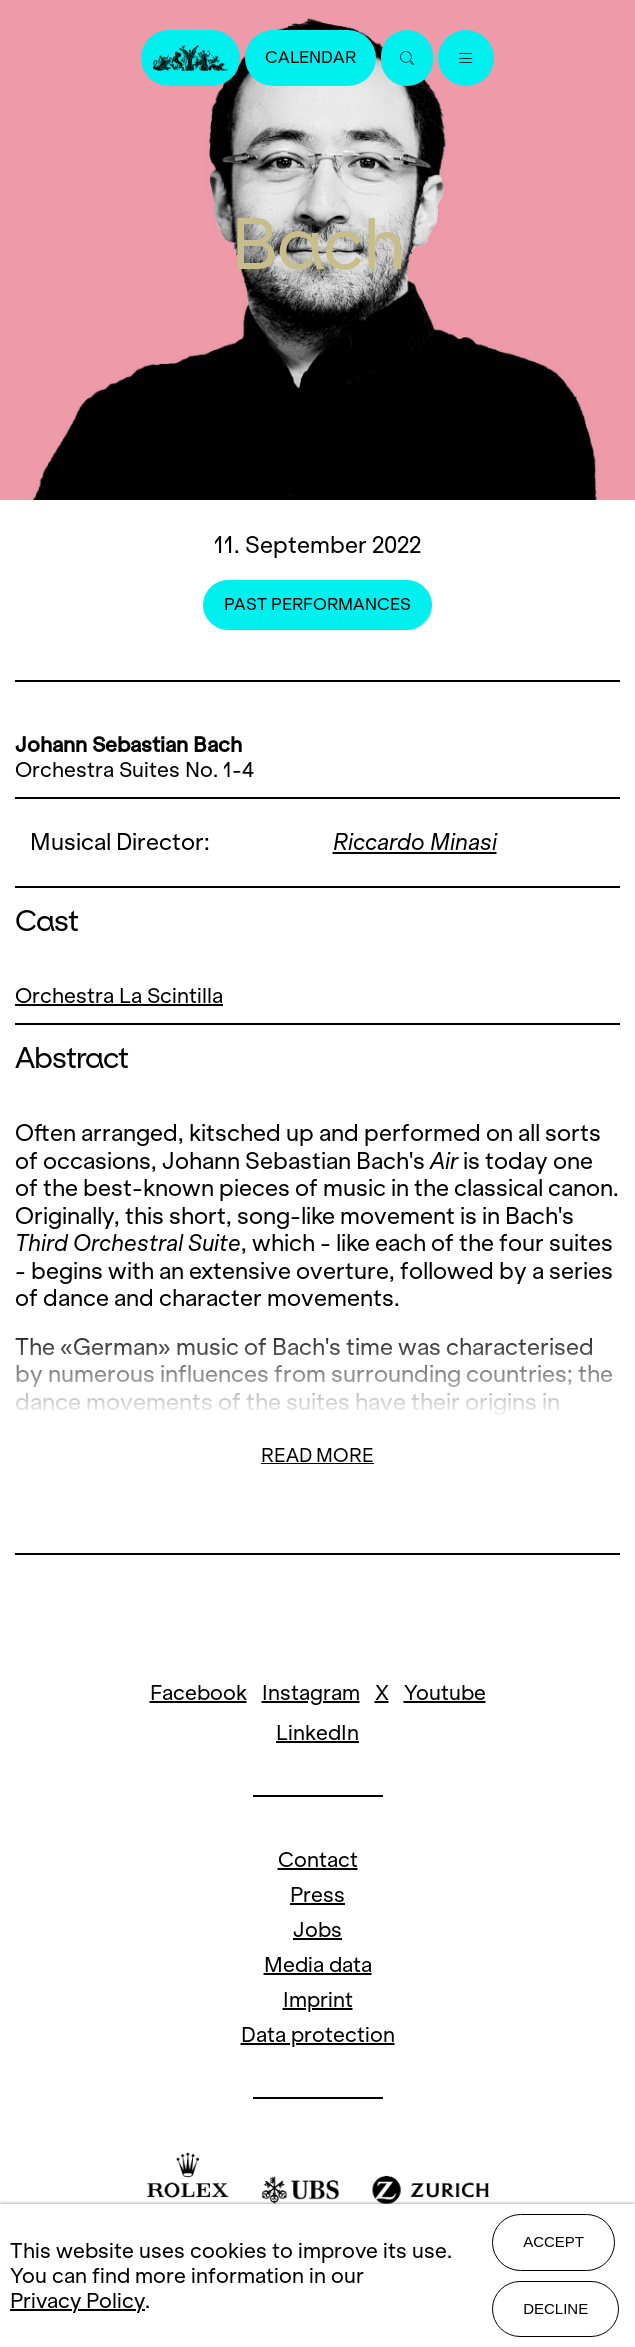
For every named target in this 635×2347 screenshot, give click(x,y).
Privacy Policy (77, 2300)
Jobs (317, 1929)
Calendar (310, 57)
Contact (318, 1859)
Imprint (318, 1999)
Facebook (198, 1692)
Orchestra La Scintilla (119, 995)
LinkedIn (317, 1732)
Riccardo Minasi (415, 842)
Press (317, 1894)
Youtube (445, 1692)
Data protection (318, 2034)
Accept (553, 2241)
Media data (318, 1964)
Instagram (311, 1692)
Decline (555, 2308)
